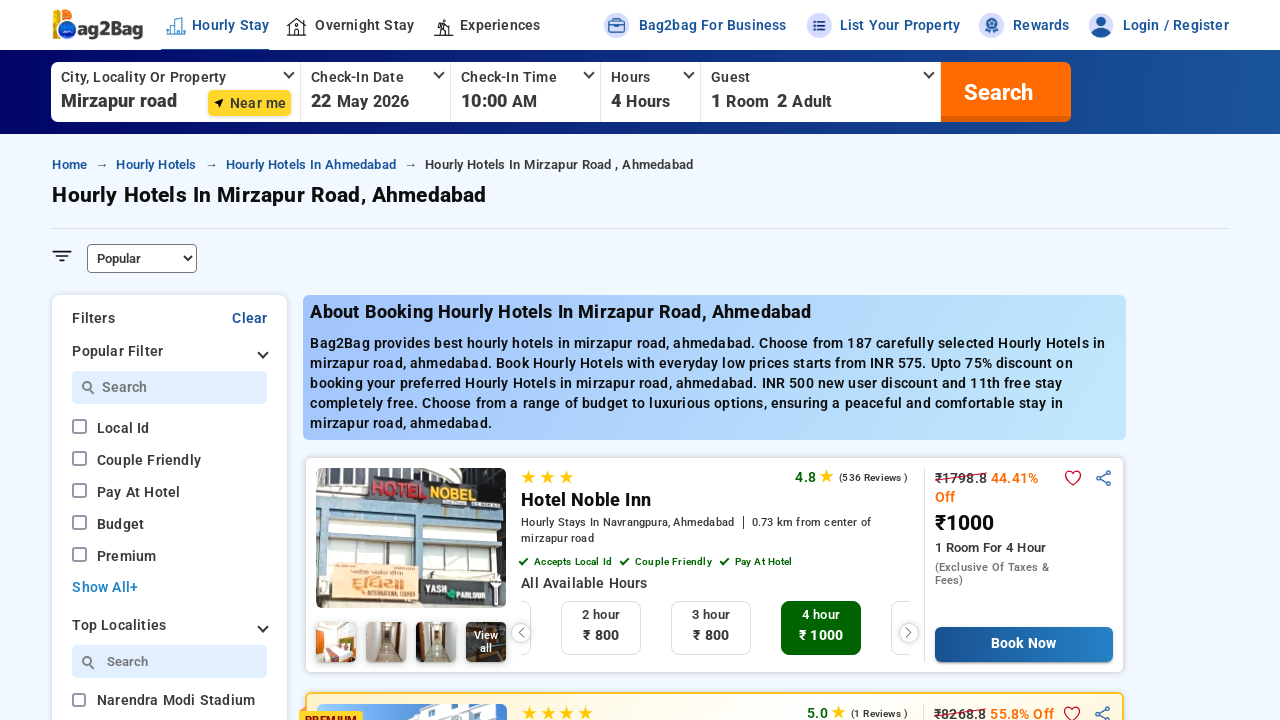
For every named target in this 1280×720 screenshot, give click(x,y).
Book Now (1023, 643)
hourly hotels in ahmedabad (311, 164)
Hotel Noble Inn (586, 500)
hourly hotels (156, 164)
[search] (996, 92)
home (69, 164)
